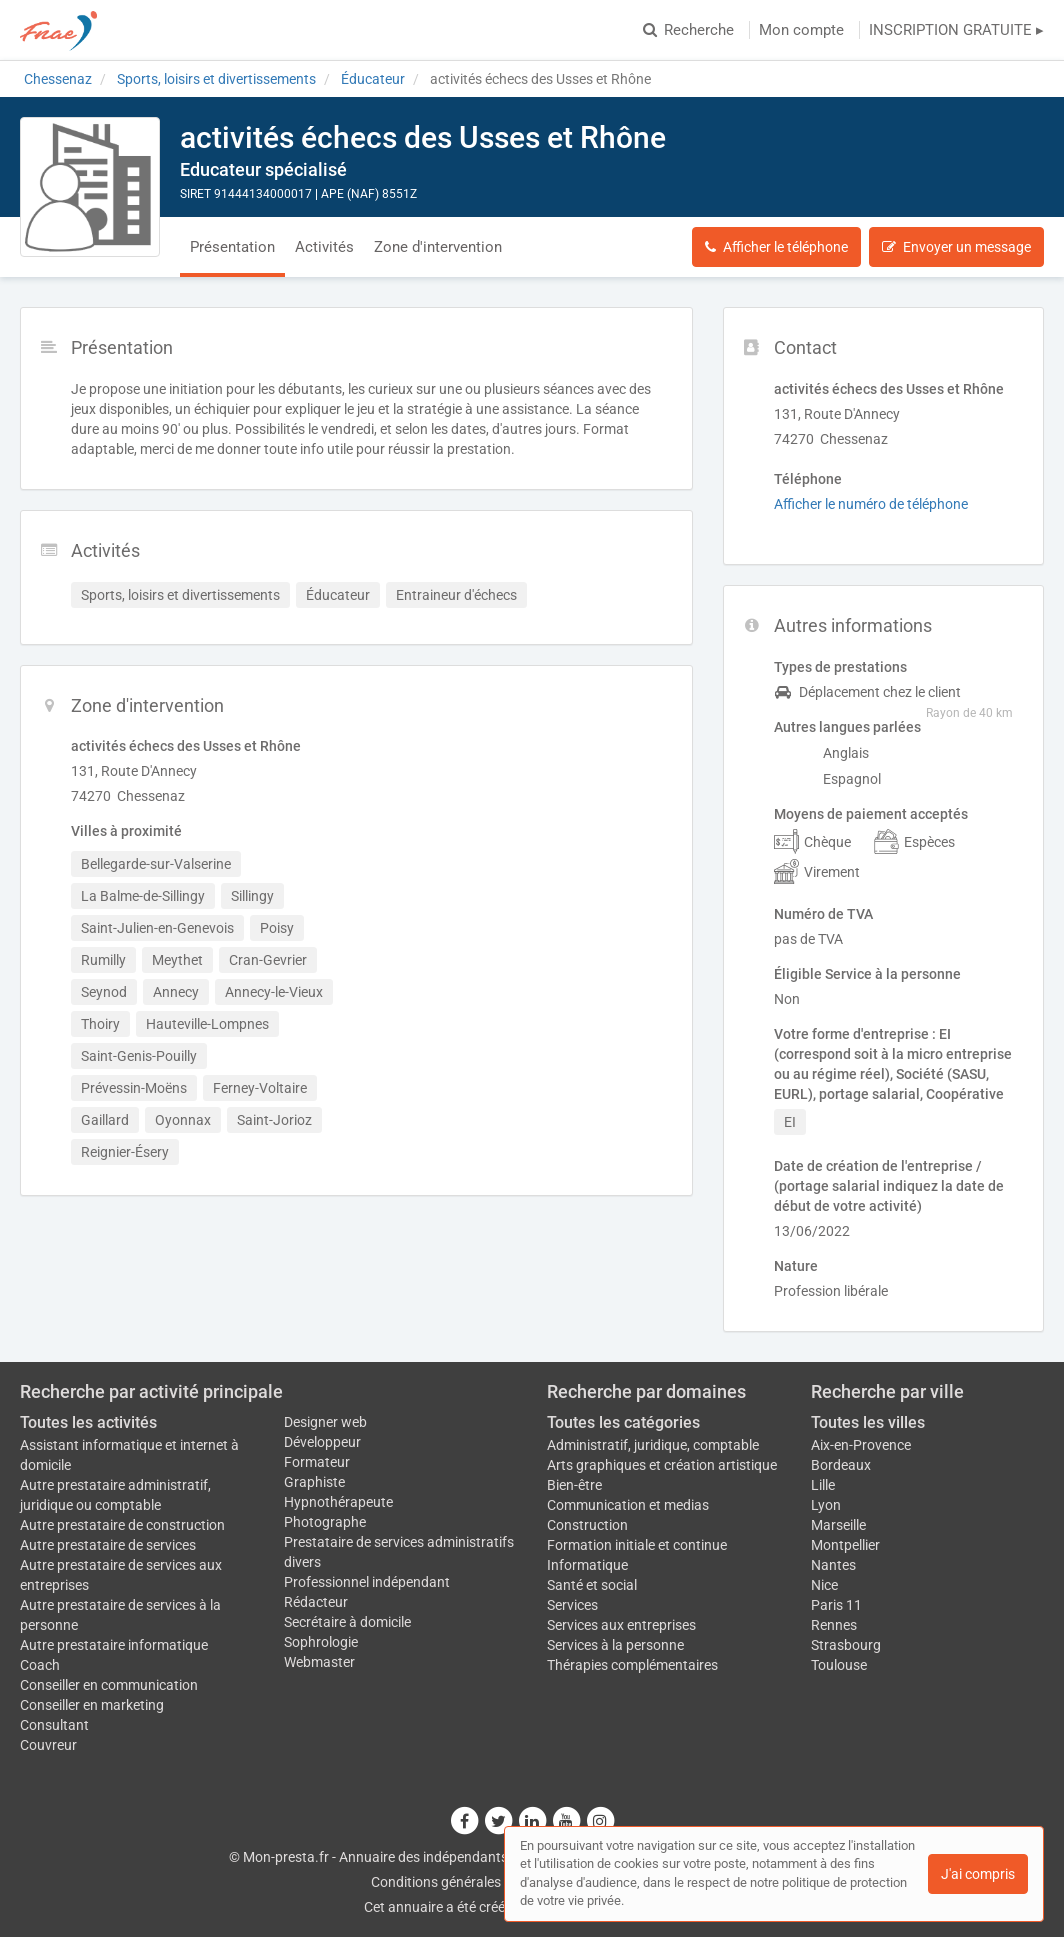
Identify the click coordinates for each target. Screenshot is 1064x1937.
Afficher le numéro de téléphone (871, 504)
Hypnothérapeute (338, 1502)
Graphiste (314, 1482)
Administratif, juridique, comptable (653, 1445)
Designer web (325, 1422)
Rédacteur (316, 1602)
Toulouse (839, 1665)
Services (572, 1605)
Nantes (833, 1565)
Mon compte (801, 30)
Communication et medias (628, 1505)
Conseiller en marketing (92, 1705)
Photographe (325, 1522)
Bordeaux (841, 1465)
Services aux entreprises (621, 1625)
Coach (40, 1665)
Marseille (838, 1525)
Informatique (587, 1565)
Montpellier (845, 1545)
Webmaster (319, 1662)
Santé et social (592, 1585)
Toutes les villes (868, 1422)
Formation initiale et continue (637, 1545)
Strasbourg (846, 1645)
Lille (823, 1485)
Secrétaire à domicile (347, 1622)
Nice (824, 1585)
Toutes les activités (88, 1422)
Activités (324, 247)
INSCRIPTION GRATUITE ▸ (956, 30)
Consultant (54, 1725)
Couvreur (48, 1745)
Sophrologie (321, 1642)
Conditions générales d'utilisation (473, 1882)
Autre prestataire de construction (122, 1525)
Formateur (317, 1462)
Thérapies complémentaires (632, 1665)
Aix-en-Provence (861, 1445)
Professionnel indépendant (367, 1582)
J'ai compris (978, 1874)
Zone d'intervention (438, 247)
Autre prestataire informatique (114, 1645)
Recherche (688, 30)
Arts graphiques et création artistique (662, 1465)
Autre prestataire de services (108, 1545)
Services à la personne (615, 1645)
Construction (587, 1525)
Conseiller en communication (109, 1685)
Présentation (232, 247)
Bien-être (574, 1485)
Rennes (834, 1625)
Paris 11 (836, 1605)
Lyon (826, 1505)
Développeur (322, 1442)
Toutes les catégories (623, 1422)
